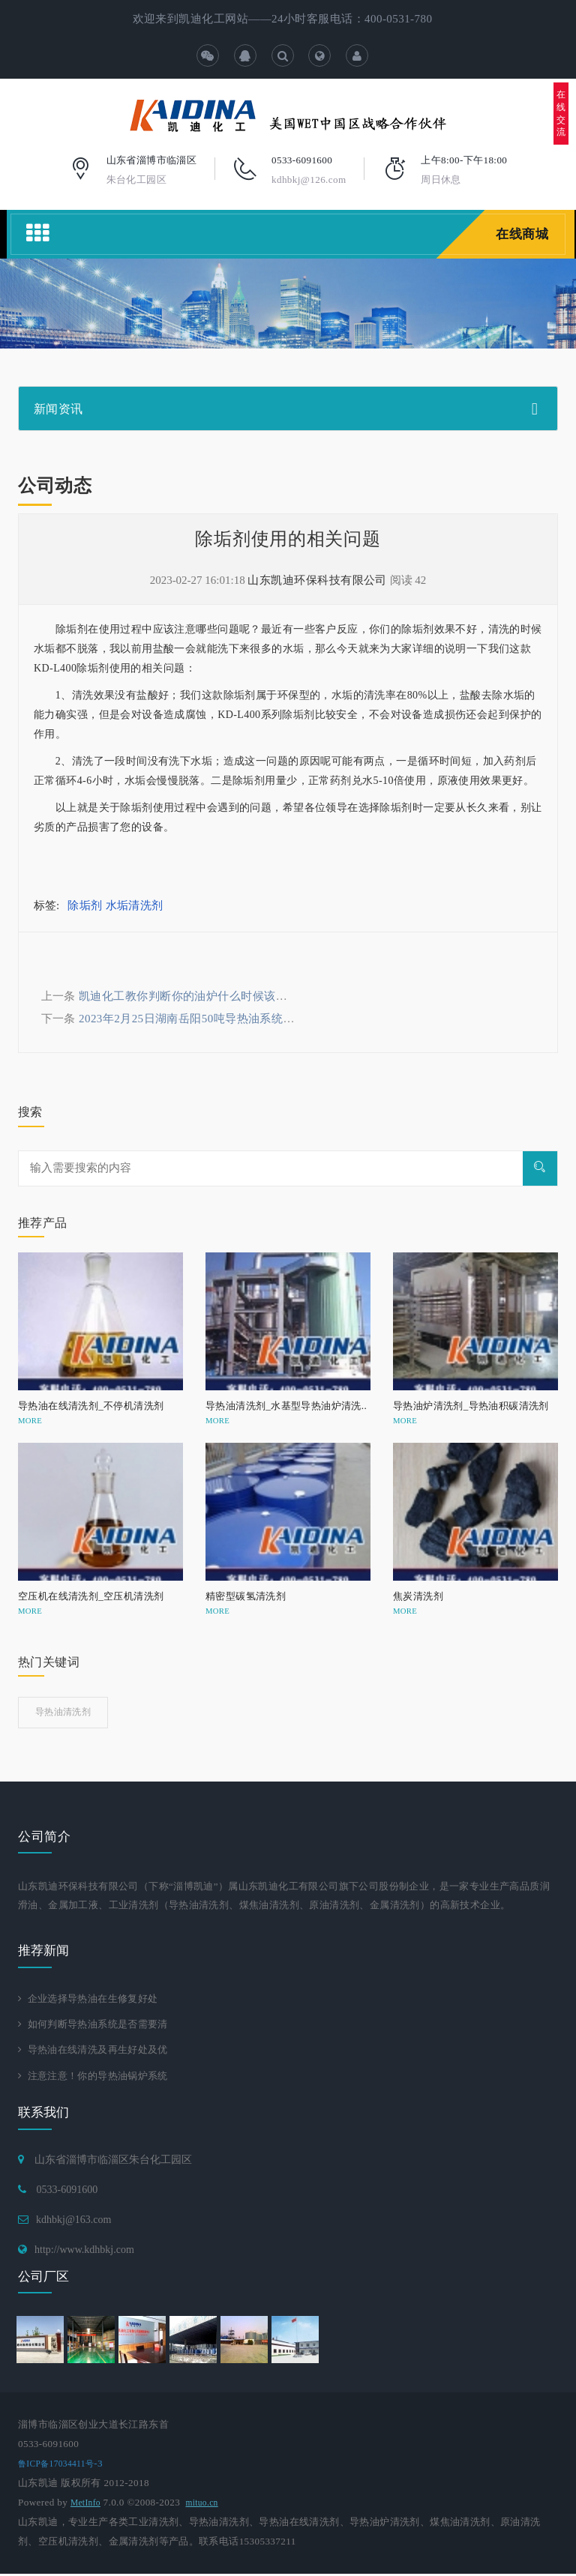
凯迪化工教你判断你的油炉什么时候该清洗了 (194, 996)
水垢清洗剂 (135, 905)
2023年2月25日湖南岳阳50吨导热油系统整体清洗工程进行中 (233, 1019)
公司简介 (44, 1837)
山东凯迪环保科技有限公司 (317, 580)
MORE (30, 1420)
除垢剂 (85, 905)
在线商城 (520, 234)
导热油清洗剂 (63, 1712)
